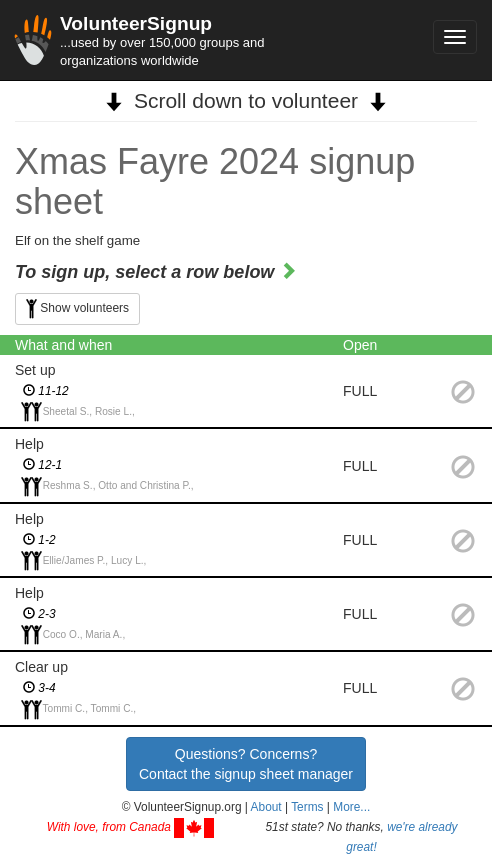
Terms (307, 807)
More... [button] (351, 807)
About (266, 807)
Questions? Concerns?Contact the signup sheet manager (246, 764)
